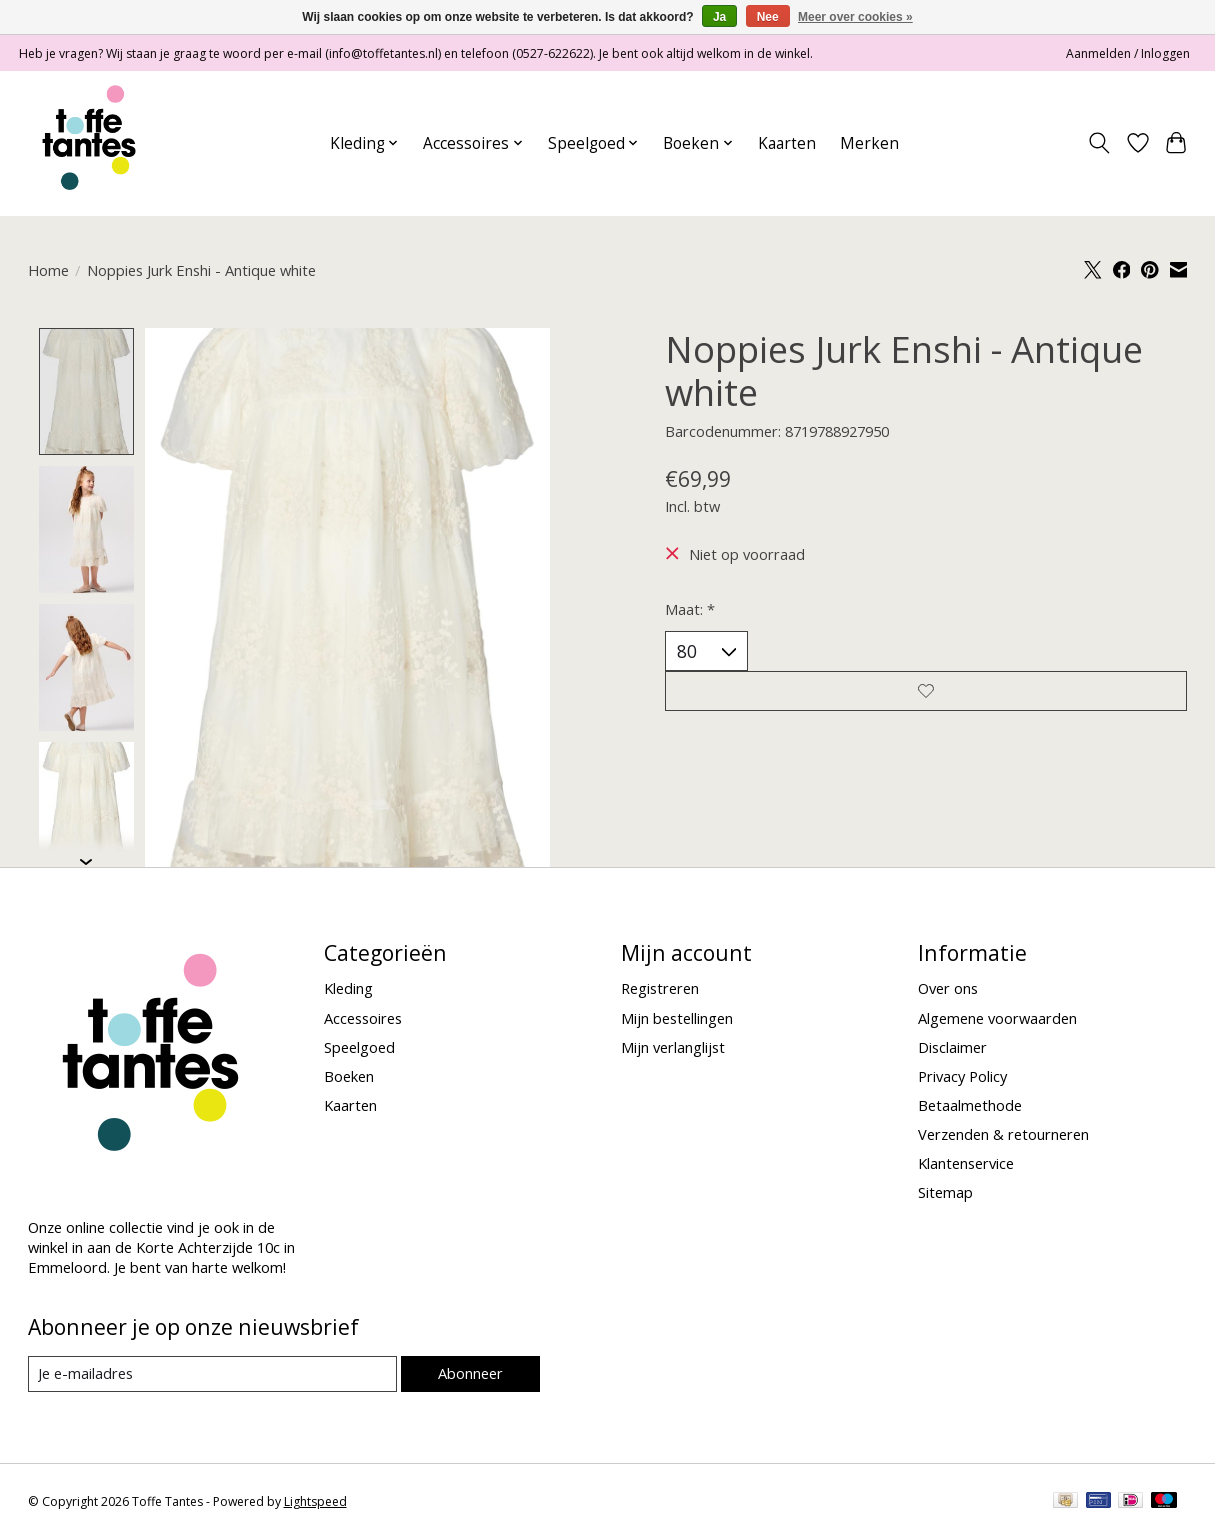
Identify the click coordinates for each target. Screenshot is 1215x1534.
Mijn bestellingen (677, 1019)
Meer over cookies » (855, 17)
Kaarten (787, 143)
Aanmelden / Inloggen (1128, 53)
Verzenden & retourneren (1003, 1136)
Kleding (348, 990)
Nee (768, 17)
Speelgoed (359, 1048)
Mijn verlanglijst (673, 1048)
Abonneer (470, 1375)
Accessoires (363, 1019)
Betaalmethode (970, 1107)
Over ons (948, 990)
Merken (869, 143)
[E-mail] (212, 1376)
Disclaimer (952, 1048)
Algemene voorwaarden (997, 1019)
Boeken (349, 1078)
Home (48, 270)
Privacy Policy (962, 1078)
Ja (719, 17)
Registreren (660, 990)
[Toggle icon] (1098, 143)
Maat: (690, 609)
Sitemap (945, 1194)
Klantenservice (966, 1165)
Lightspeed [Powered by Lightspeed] (315, 1503)
